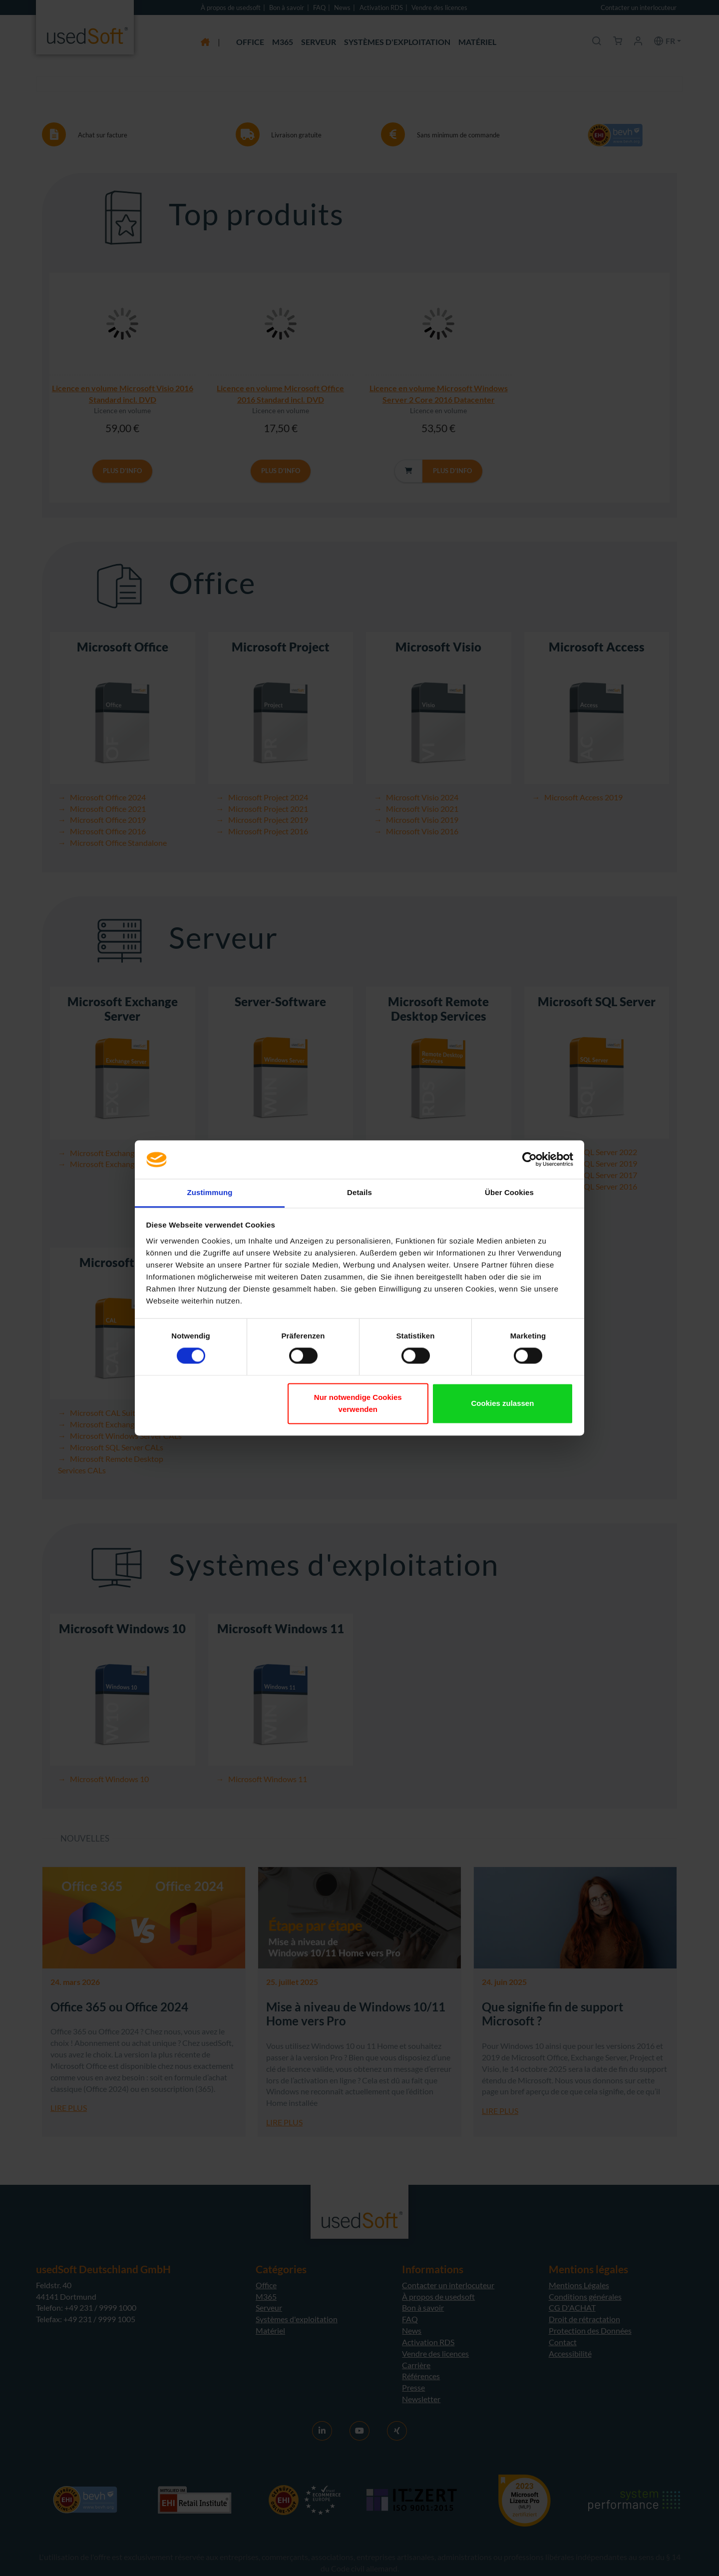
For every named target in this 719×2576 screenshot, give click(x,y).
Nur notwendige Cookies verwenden (358, 1403)
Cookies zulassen (502, 1403)
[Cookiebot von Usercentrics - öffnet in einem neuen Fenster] (529, 1159)
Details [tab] (359, 1192)
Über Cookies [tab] (509, 1192)
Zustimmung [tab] (210, 1192)
